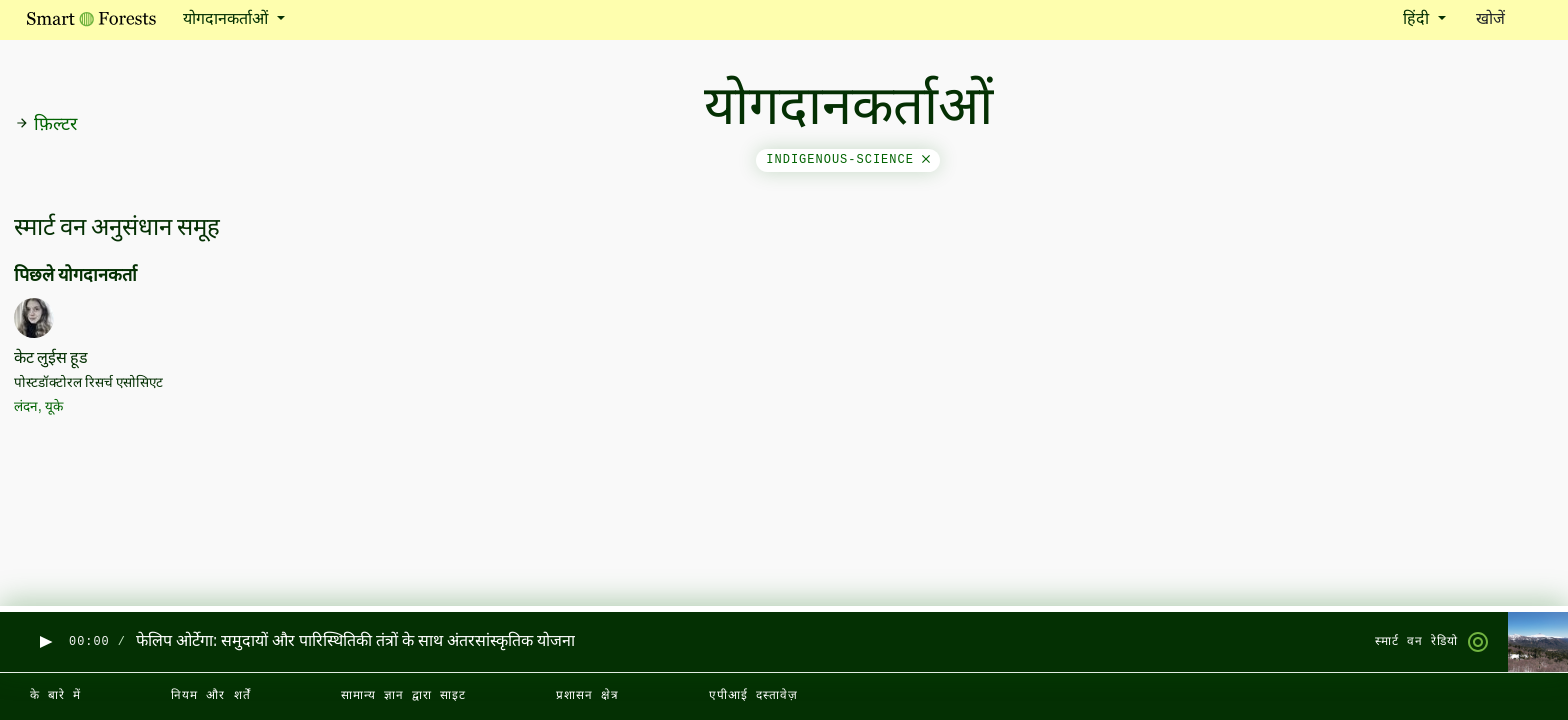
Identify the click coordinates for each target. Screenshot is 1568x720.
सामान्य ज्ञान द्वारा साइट (403, 696)
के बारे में (55, 696)
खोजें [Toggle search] (1508, 18)
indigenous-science (848, 160)
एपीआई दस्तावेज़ (753, 696)
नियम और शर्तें (210, 696)
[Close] (926, 160)
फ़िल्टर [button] (46, 125)
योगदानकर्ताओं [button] (227, 20)
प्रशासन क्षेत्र (587, 696)
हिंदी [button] (1418, 20)
